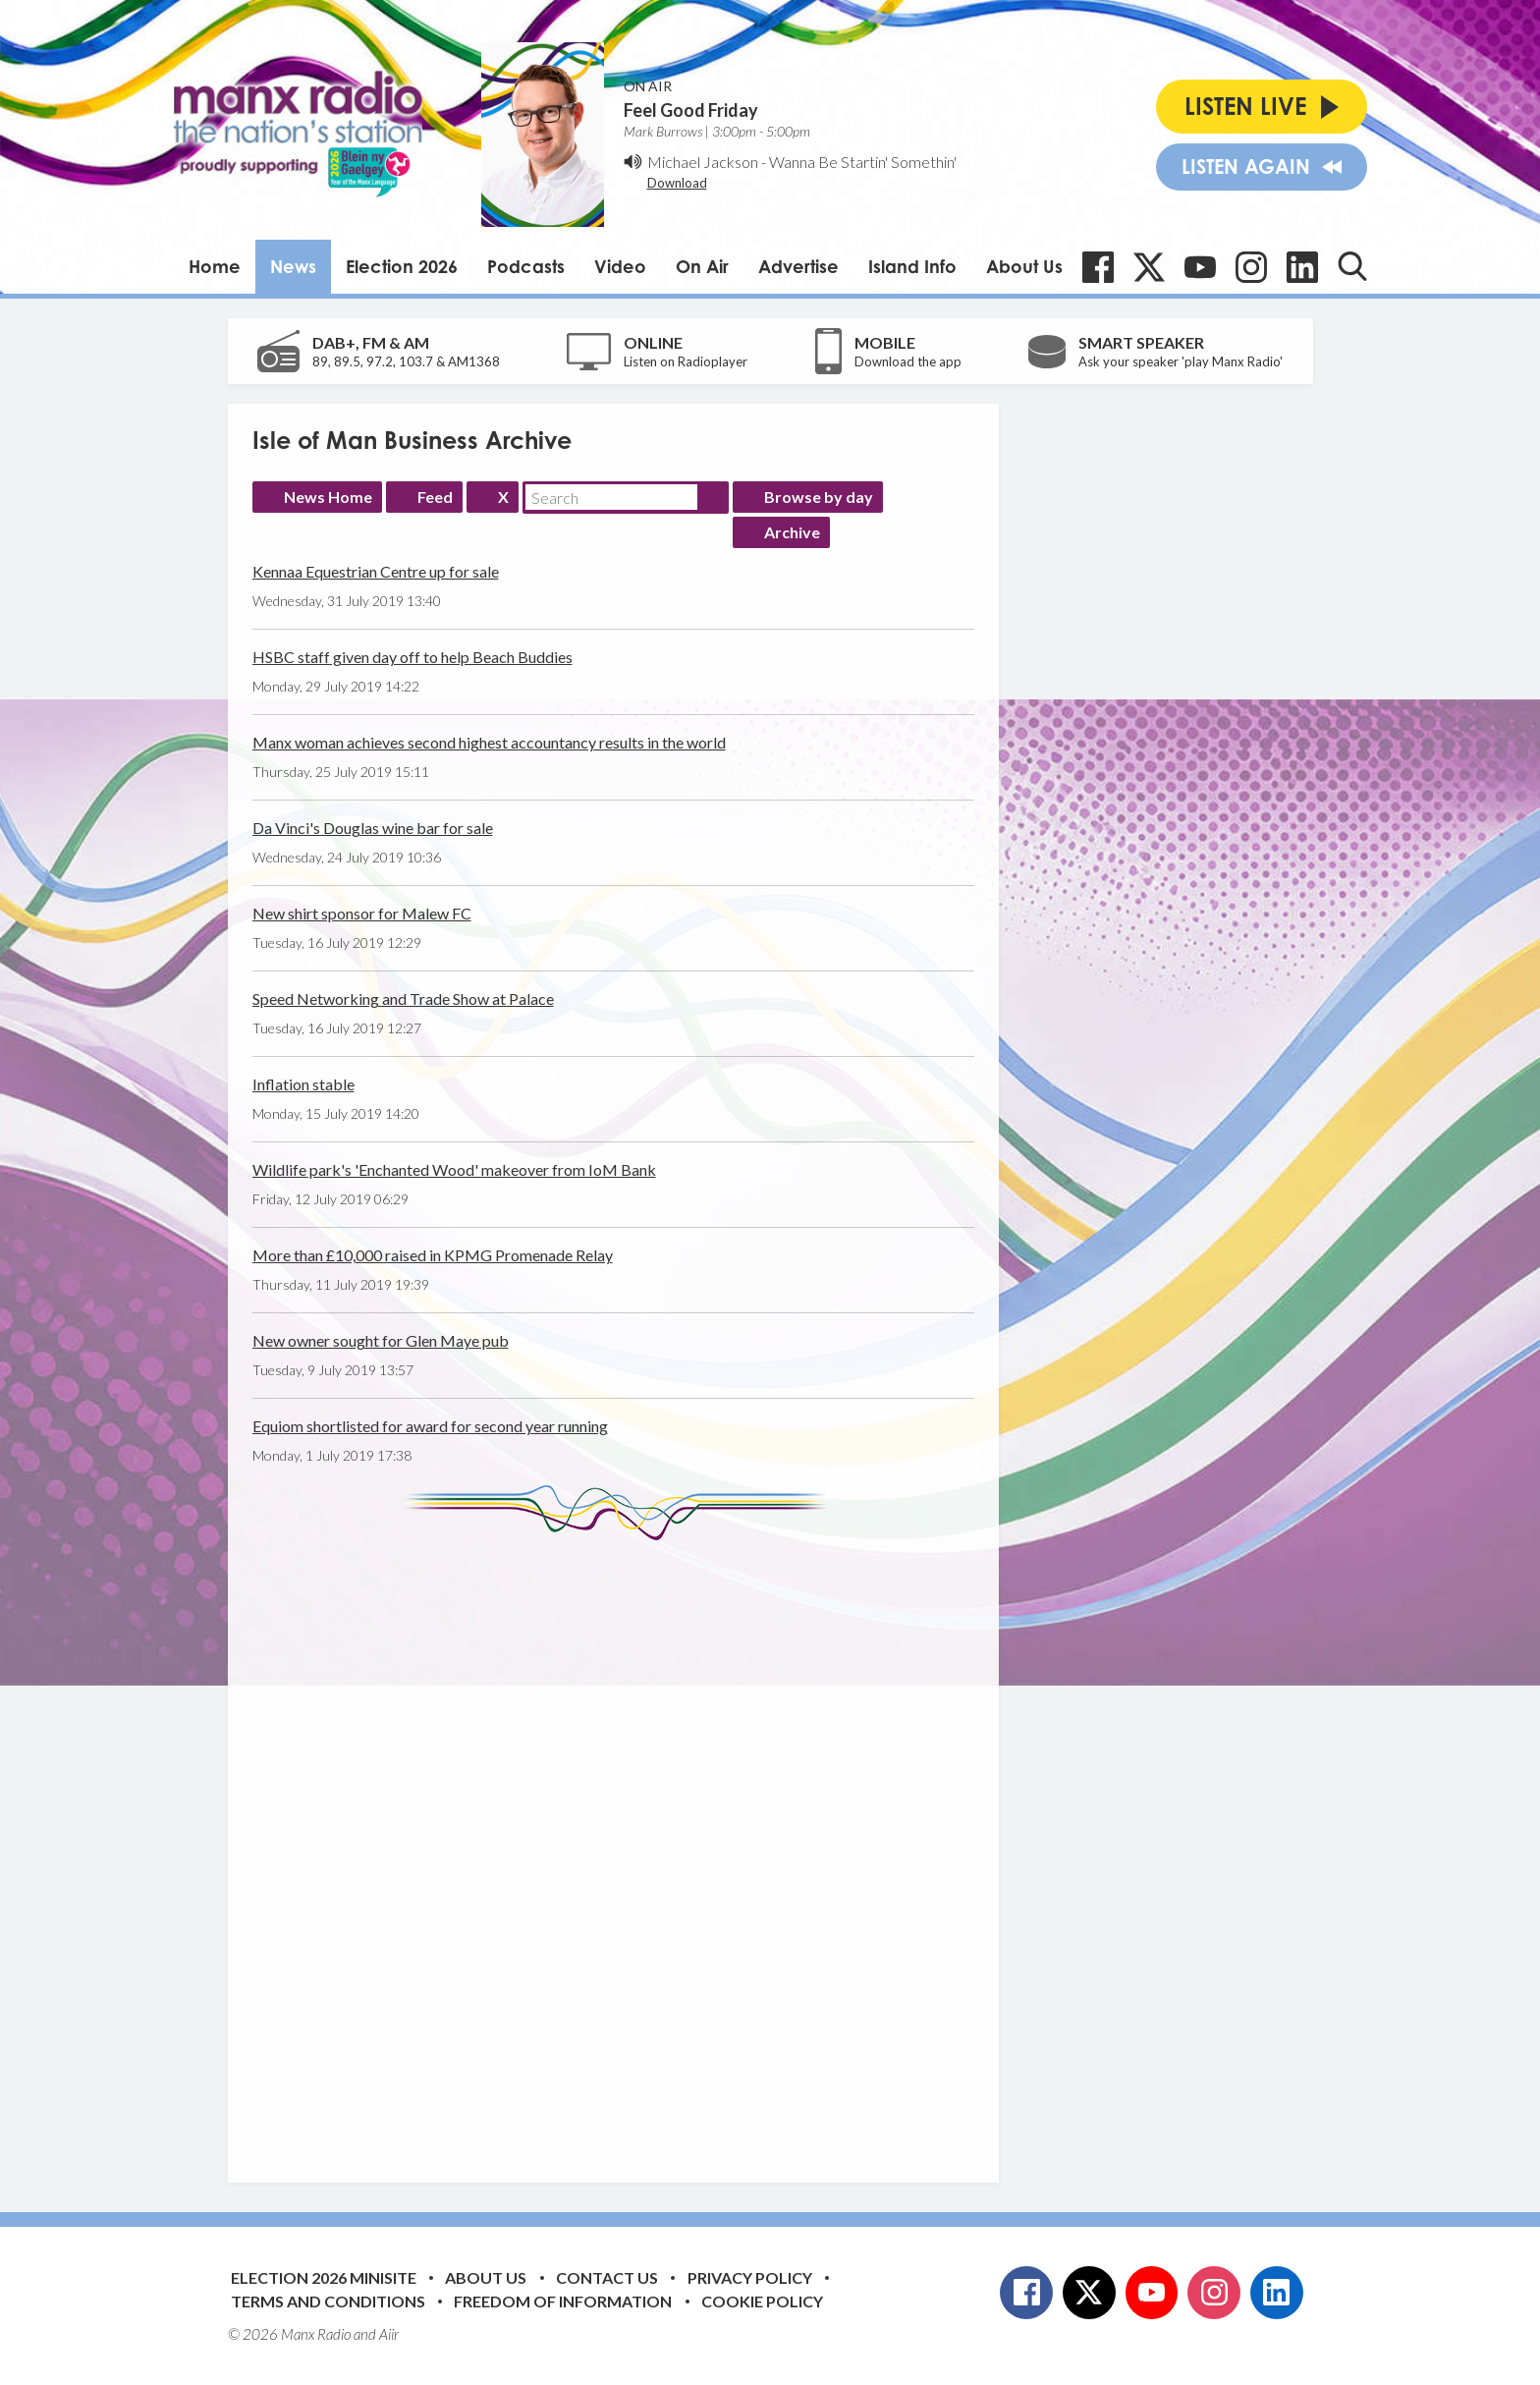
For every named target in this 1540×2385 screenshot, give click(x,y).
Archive (792, 532)
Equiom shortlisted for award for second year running (430, 1425)
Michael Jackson (702, 161)
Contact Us (607, 2277)
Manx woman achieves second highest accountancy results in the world (489, 742)
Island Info (912, 266)
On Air (702, 266)
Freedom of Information (563, 2301)
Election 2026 (402, 266)
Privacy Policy (750, 2277)
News (293, 266)
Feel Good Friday (691, 110)
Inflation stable (303, 1084)
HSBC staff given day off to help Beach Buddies (412, 656)
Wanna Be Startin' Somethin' (863, 161)
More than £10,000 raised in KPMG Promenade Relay (432, 1255)
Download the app (908, 361)
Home (215, 266)
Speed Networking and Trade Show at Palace (403, 998)
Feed (435, 496)
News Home (328, 496)
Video (620, 266)
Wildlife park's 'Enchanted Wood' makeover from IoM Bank (454, 1169)
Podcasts (526, 266)
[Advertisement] (620, 1846)
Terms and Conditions (328, 2301)
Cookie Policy (762, 2301)
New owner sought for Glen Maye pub (380, 1340)
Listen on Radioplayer (685, 361)
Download (677, 183)
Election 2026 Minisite (323, 2277)
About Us (1024, 266)
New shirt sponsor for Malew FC (361, 913)
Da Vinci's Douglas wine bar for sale (372, 827)
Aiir (389, 2334)
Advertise (798, 266)
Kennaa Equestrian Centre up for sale (375, 571)
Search (713, 497)
